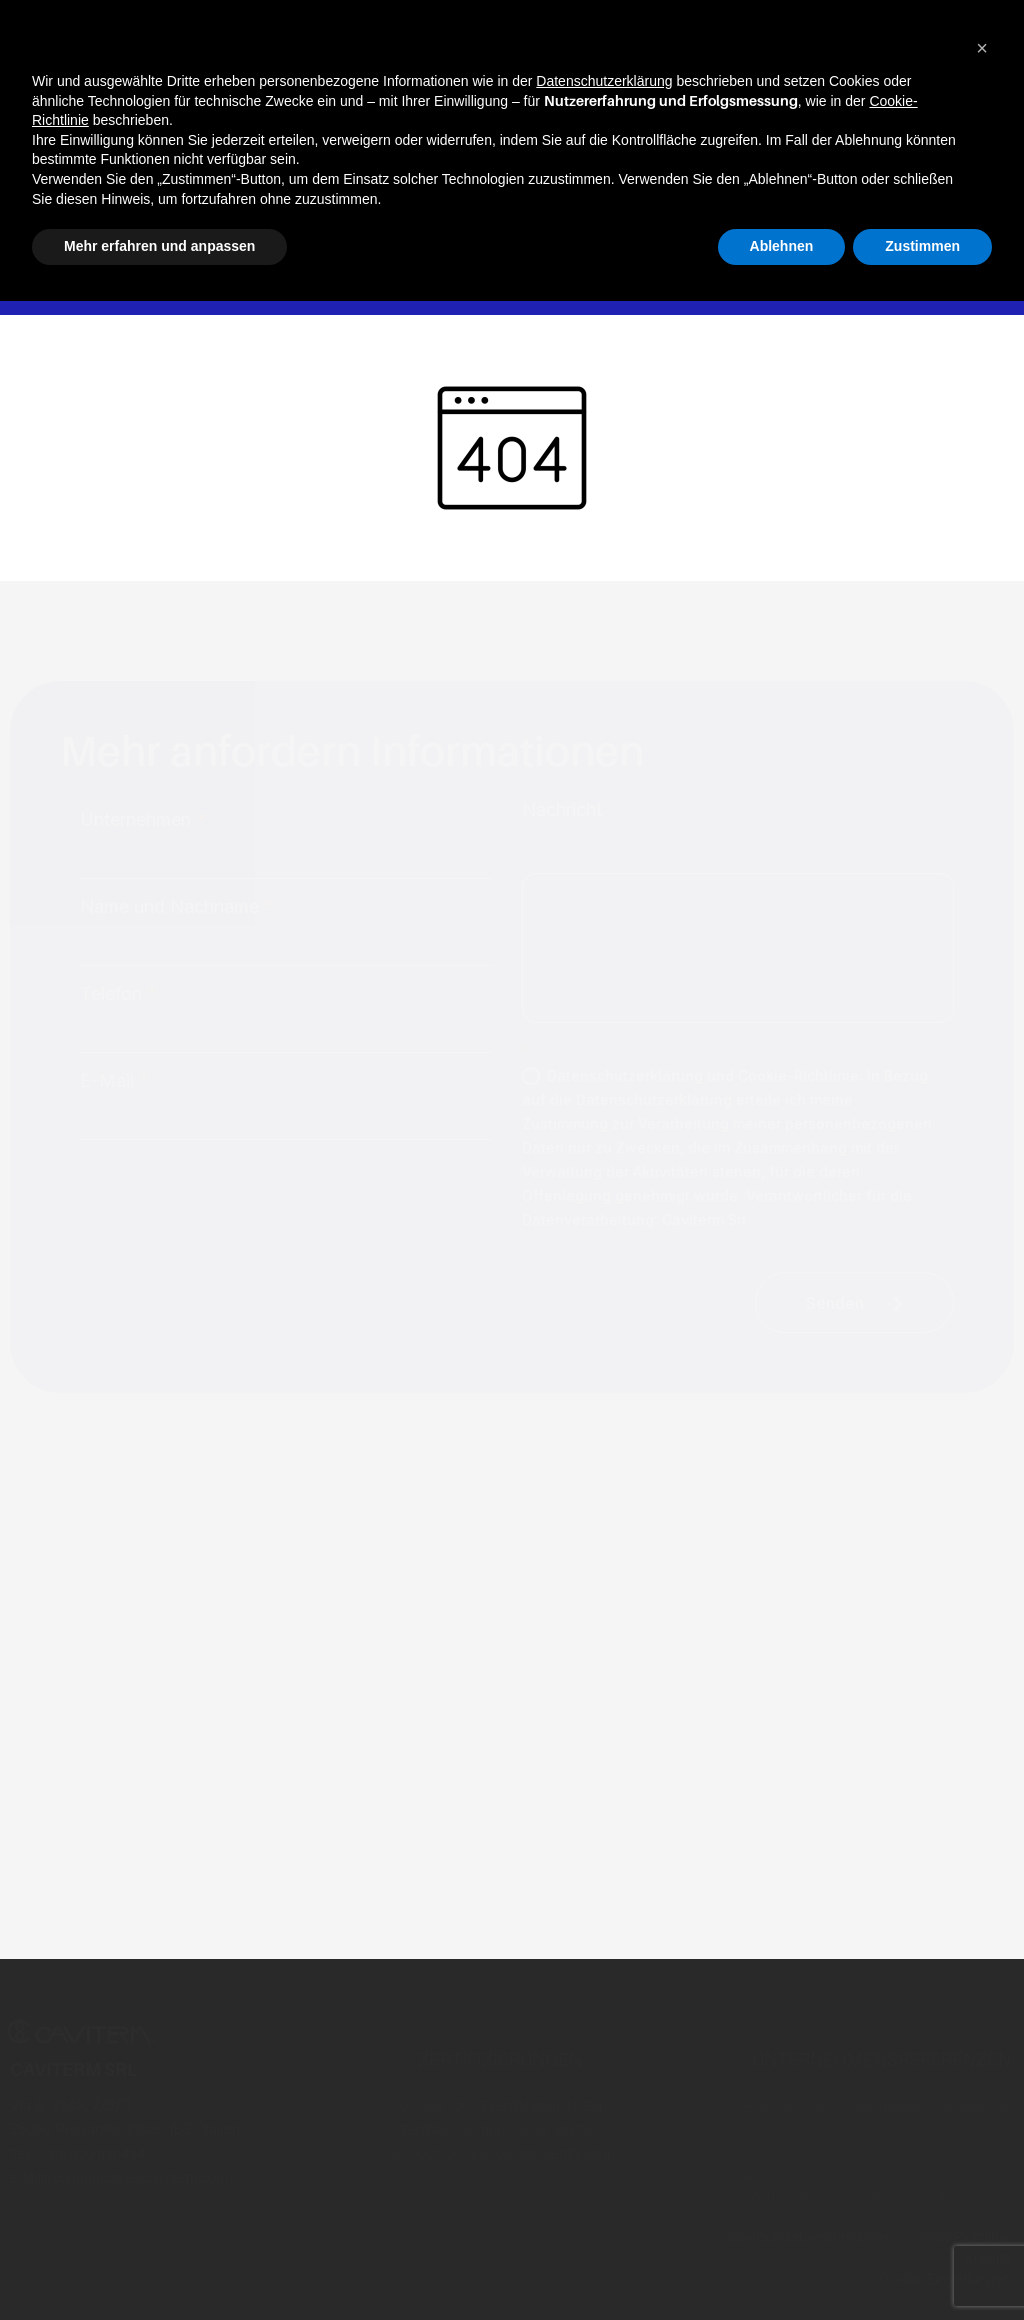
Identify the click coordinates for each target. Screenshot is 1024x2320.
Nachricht (562, 810)
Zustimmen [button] (922, 246)
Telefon (118, 994)
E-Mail (114, 1081)
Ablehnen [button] (782, 246)
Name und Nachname (177, 907)
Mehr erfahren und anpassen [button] (159, 246)
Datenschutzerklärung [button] (604, 81)
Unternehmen (143, 820)
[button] (982, 48)
